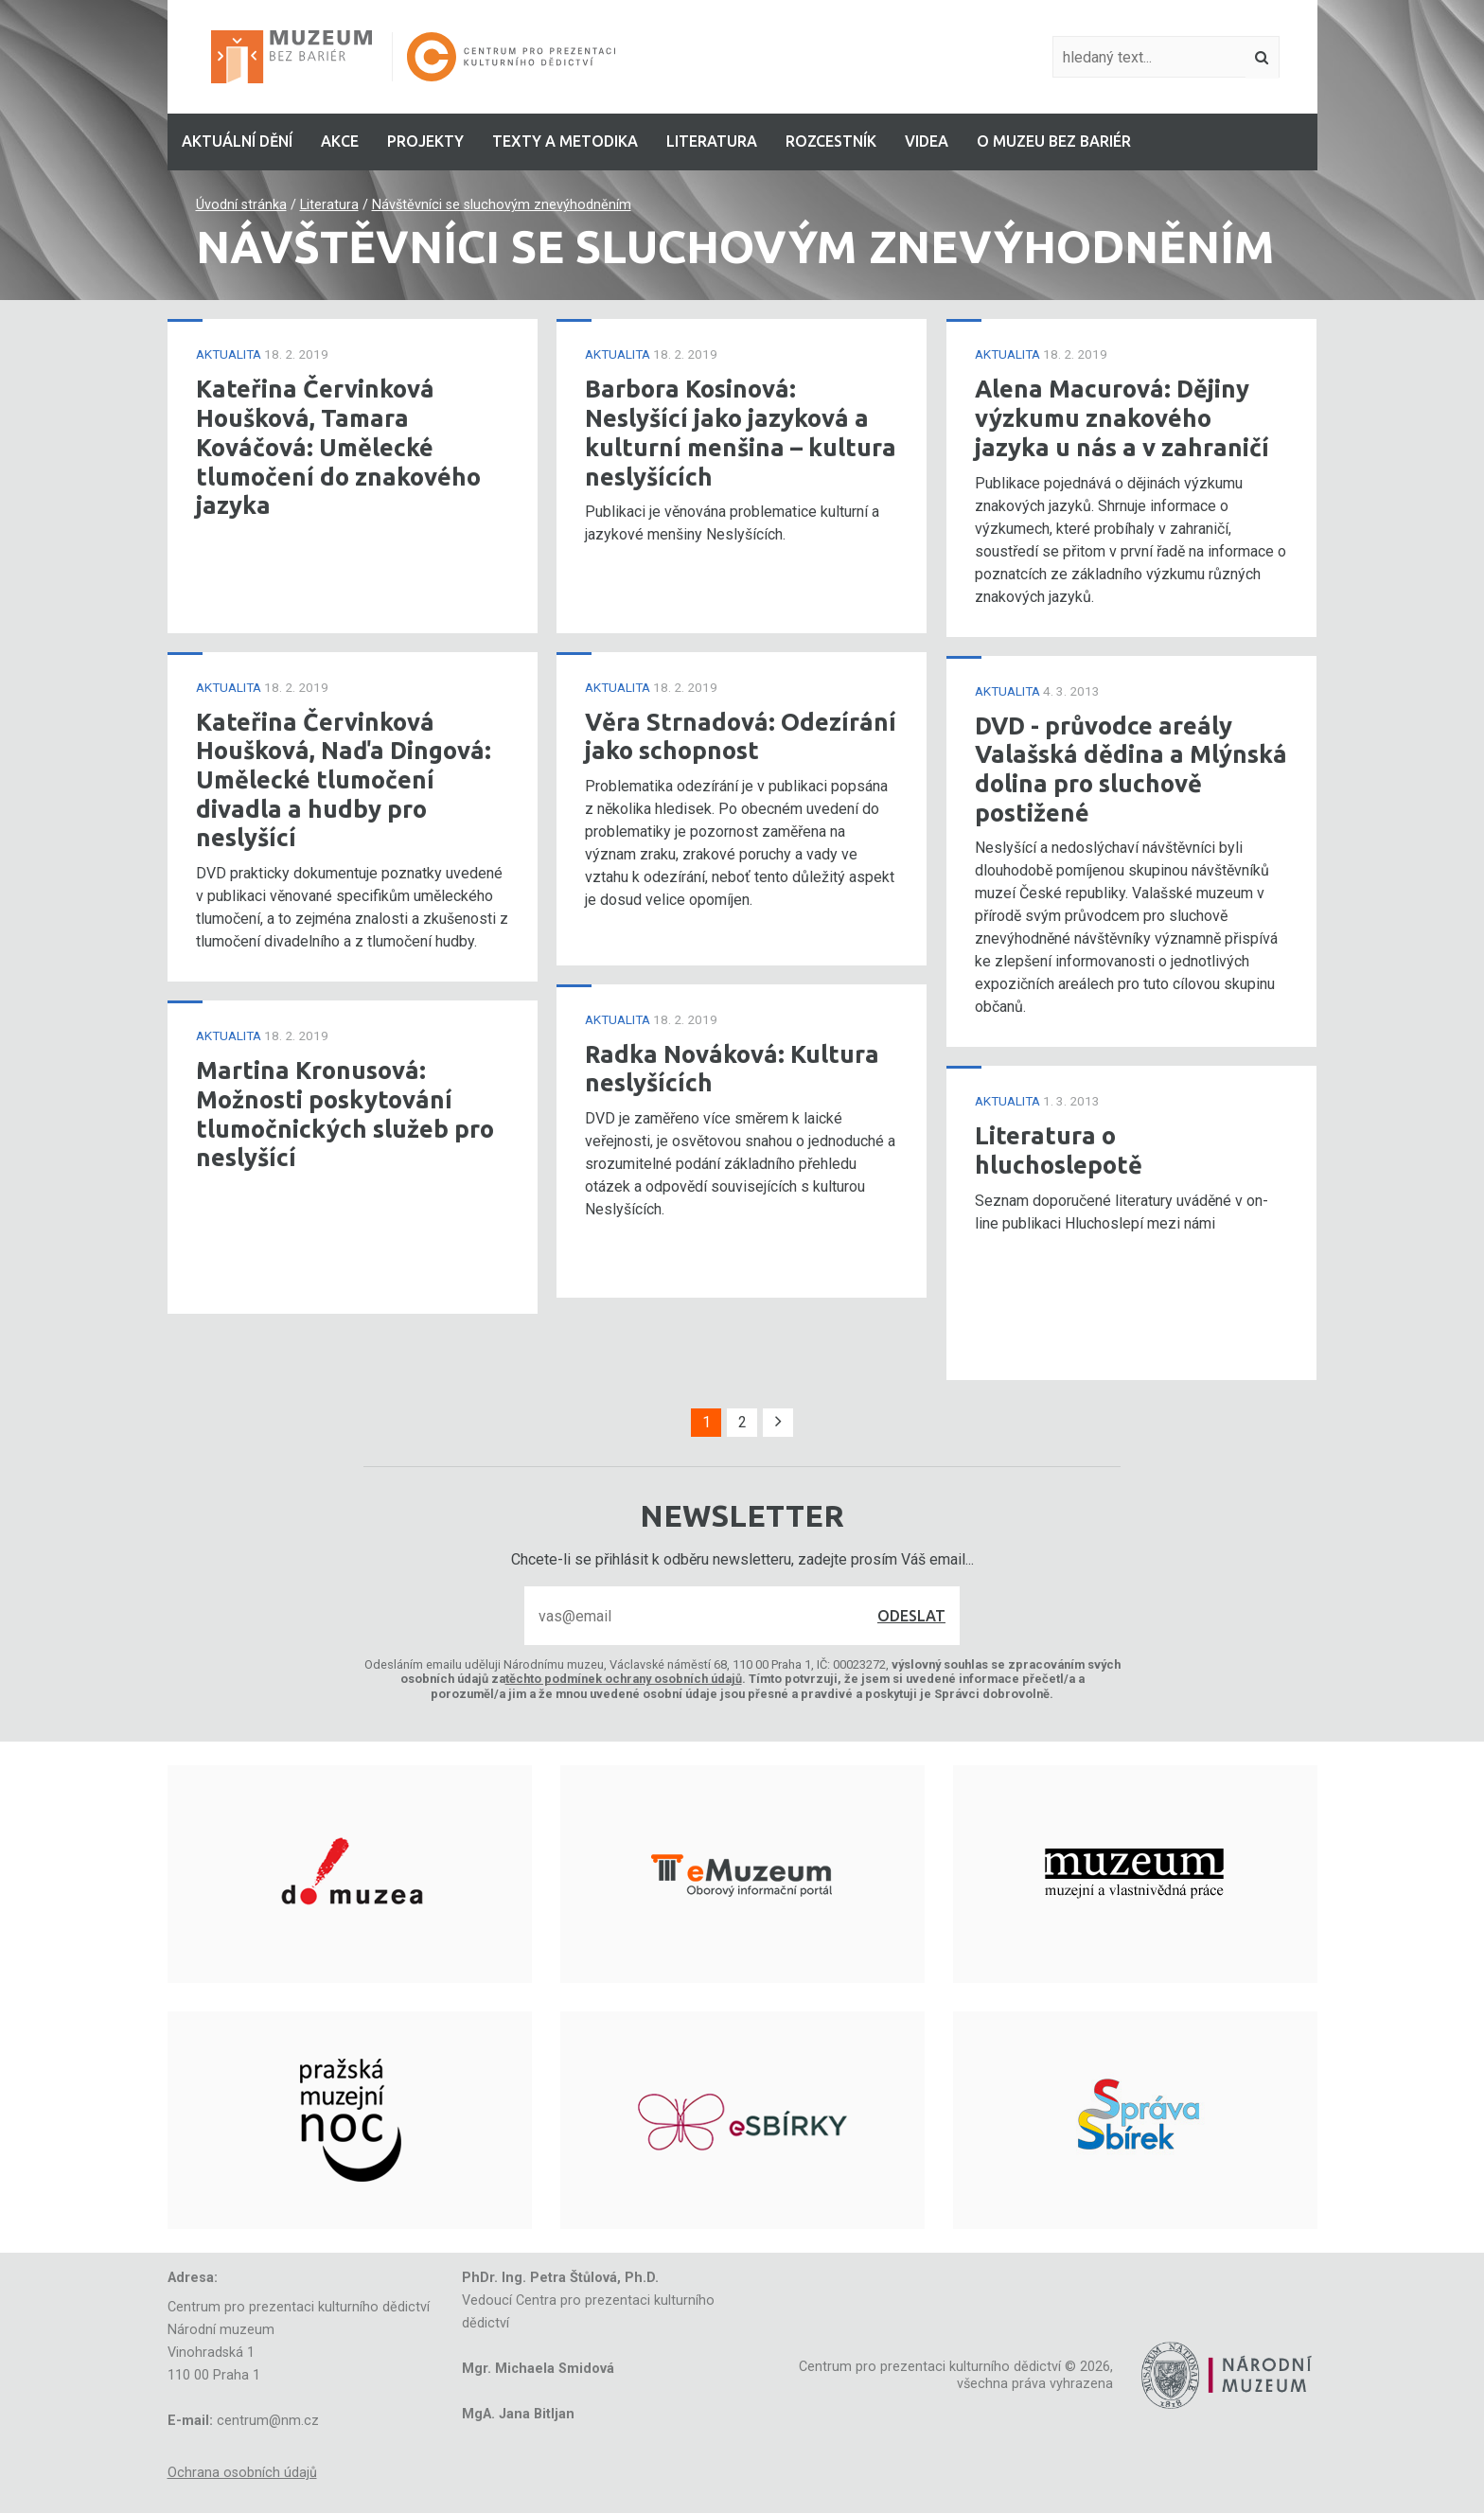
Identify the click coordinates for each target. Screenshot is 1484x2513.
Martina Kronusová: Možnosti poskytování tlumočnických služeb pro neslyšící (345, 1113)
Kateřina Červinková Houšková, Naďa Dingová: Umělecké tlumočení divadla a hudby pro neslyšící (343, 780)
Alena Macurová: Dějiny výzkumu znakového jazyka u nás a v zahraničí (1122, 417)
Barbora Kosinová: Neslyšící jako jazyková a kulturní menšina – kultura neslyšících (740, 432)
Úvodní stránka (241, 205)
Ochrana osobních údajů (242, 2473)
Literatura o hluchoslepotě (1058, 1150)
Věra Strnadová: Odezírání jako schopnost (740, 736)
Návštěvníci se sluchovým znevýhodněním (501, 205)
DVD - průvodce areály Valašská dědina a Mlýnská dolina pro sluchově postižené (1131, 769)
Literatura (329, 205)
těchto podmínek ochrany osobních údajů (623, 1679)
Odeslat (911, 1615)
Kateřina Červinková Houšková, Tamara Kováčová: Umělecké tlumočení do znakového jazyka (338, 447)
